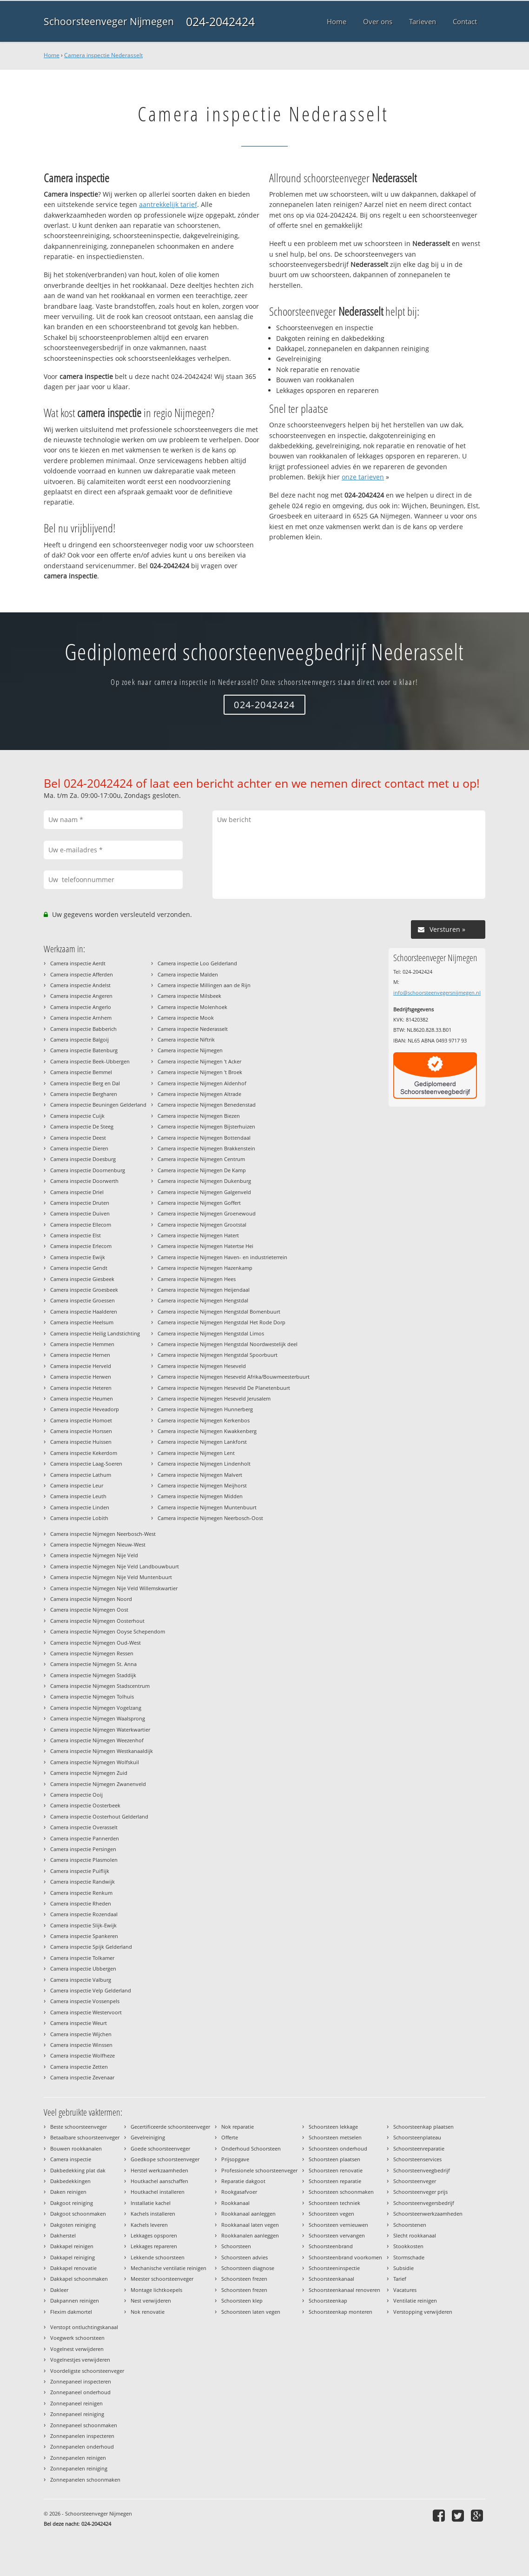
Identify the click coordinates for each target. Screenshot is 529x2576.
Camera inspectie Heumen (81, 1398)
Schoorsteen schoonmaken (341, 2191)
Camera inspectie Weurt (78, 2022)
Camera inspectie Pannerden (84, 1838)
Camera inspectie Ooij (76, 1794)
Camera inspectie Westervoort (86, 2012)
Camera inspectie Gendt (78, 1267)
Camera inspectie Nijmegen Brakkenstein (206, 1148)
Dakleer (59, 2289)
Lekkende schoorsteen (158, 2257)
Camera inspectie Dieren (79, 1148)
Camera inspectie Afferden (81, 974)
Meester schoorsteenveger (162, 2278)
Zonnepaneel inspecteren (80, 2381)
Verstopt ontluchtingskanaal (84, 2327)
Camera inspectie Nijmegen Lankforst (202, 1441)
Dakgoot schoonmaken (78, 2213)
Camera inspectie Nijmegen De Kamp (202, 1170)
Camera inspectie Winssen (81, 2044)
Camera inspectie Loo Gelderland (197, 963)
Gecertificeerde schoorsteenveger (170, 2126)
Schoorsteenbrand (331, 2246)
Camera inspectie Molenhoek (192, 1006)
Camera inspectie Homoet (81, 1420)
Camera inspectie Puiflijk (79, 1870)
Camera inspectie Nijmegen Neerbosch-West (103, 1533)
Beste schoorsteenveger (78, 2126)
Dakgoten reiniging (73, 2224)
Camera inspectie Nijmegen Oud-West (95, 1642)
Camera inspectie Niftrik (186, 1039)
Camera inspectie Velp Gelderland (90, 1990)
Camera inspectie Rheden (80, 1903)
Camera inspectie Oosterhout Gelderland (99, 1816)
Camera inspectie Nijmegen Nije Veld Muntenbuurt (111, 1576)
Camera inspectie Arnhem (81, 1017)
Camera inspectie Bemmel (81, 1072)
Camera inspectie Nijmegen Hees (197, 1278)
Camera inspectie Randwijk (82, 1881)
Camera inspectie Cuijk (77, 1115)
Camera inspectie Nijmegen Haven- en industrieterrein (222, 1257)
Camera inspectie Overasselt (84, 1827)
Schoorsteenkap (328, 2300)
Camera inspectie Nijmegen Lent (196, 1452)
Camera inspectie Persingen (83, 1849)
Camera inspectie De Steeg (81, 1126)
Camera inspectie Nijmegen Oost (89, 1609)
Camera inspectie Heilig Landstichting (95, 1333)
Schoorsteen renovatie (336, 2170)
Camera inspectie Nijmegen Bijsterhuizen (206, 1126)
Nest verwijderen (151, 2300)
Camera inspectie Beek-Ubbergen (90, 1061)
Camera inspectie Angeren (81, 995)
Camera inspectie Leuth (78, 1496)
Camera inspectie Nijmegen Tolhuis (92, 1696)
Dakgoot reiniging (71, 2202)
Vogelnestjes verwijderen (80, 2359)
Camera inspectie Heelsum (81, 1322)
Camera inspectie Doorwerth (84, 1180)
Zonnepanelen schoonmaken (85, 2479)
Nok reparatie (237, 2126)
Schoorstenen (409, 2224)
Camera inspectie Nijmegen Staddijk (93, 1675)
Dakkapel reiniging (72, 2257)
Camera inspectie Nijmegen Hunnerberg (205, 1409)
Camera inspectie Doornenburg (87, 1170)
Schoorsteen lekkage (333, 2126)
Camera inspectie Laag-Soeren (86, 1463)
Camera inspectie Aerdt (78, 963)
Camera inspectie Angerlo (80, 1006)
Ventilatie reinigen (415, 2300)
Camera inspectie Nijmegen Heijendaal (204, 1289)
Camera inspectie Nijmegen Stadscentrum (100, 1685)
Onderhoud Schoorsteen (251, 2148)
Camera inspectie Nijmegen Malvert (200, 1474)
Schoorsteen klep (242, 2300)
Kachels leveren (149, 2224)
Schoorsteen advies (244, 2257)
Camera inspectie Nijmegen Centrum (201, 1158)
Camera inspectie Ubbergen (83, 1968)
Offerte (229, 2137)
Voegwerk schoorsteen (77, 2337)
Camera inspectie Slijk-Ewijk (83, 1925)
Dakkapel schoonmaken (79, 2278)
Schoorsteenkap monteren (340, 2311)
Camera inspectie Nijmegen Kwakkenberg (207, 1430)
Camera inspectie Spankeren (84, 1935)
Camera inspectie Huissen (81, 1441)
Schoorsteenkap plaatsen (423, 2126)
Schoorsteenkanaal (331, 2278)
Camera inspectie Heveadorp (84, 1409)
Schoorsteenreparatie (418, 2148)
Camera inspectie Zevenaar (82, 2077)
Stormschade (408, 2257)
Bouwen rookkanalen (76, 2148)
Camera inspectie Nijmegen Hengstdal (203, 1300)
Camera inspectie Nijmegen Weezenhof (97, 1740)
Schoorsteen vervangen (337, 2235)
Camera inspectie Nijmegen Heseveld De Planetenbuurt (224, 1387)
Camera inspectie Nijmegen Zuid (88, 1772)
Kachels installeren (153, 2213)
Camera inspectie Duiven (80, 1213)
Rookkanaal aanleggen (248, 2213)
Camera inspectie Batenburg (84, 1050)
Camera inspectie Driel (77, 1191)
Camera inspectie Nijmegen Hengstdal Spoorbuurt (218, 1354)
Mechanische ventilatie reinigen (168, 2267)
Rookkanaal (235, 2202)
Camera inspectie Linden (79, 1507)
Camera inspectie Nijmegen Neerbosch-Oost (210, 1517)
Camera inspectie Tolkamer (82, 1957)
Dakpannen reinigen (74, 2300)
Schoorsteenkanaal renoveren (344, 2289)
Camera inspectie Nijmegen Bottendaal (204, 1137)
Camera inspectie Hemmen (82, 1344)
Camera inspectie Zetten (79, 2066)
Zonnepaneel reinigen (76, 2403)
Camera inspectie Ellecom (80, 1224)
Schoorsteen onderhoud (338, 2148)
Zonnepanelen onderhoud (82, 2446)
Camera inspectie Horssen (81, 1430)
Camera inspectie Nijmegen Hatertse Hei (205, 1245)
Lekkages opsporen (154, 2235)
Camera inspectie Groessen (82, 1300)
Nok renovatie (148, 2311)
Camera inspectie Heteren (81, 1387)
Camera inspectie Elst (75, 1235)
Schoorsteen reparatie (335, 2181)
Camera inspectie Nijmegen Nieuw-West (97, 1544)
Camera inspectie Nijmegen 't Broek (200, 1072)
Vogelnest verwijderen (77, 2348)
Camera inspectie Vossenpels (84, 2001)
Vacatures (405, 2289)
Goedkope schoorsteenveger (165, 2159)
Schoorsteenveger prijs (420, 2191)
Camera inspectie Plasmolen (84, 1859)
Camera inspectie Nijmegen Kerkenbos (204, 1420)
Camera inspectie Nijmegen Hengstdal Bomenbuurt (219, 1311)
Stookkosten (408, 2246)
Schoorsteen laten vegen (250, 2311)
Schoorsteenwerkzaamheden (428, 2213)
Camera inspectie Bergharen (83, 1093)
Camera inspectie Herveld (80, 1365)
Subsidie (403, 2267)
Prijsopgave (235, 2159)
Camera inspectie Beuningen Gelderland (98, 1104)
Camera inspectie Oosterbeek (85, 1805)
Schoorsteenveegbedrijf (421, 2170)
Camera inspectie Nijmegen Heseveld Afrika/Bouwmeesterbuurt (234, 1376)
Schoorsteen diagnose (247, 2267)
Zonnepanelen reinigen (78, 2457)
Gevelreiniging (148, 2137)
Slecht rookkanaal (414, 2235)
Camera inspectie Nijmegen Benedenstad (207, 1104)
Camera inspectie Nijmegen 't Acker (199, 1061)
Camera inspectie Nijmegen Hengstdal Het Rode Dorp (221, 1322)
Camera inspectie (70, 2159)
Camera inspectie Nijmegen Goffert (199, 1202)
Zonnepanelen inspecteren (82, 2435)
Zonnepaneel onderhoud (80, 2392)
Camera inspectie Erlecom (81, 1245)
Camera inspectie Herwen (80, 1376)
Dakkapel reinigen (71, 2246)
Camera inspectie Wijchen (81, 2034)
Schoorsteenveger (414, 2181)
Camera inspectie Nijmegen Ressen (91, 1653)
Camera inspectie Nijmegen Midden (200, 1496)
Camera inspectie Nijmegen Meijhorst (202, 1485)
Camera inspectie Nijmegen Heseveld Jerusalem (214, 1398)
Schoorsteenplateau (417, 2137)
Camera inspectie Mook (186, 1017)
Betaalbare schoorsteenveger (84, 2137)
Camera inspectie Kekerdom (83, 1452)
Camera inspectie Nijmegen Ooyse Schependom (107, 1631)
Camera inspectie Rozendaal (84, 1914)
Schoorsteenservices (417, 2159)
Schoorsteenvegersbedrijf (423, 2202)
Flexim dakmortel (71, 2311)
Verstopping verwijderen (422, 2311)
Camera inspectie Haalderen (83, 1311)
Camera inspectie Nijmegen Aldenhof (202, 1083)
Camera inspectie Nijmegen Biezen (199, 1115)
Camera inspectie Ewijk (77, 1257)
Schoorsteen (236, 2246)
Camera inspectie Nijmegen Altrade (199, 1093)
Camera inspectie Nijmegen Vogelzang (95, 1707)
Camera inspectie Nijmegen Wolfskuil (94, 1762)
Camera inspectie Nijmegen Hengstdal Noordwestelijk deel (228, 1344)
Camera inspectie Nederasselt (103, 55)
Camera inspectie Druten (79, 1202)
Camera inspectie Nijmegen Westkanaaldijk (101, 1750)
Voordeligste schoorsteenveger (87, 2370)
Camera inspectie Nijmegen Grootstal (202, 1224)
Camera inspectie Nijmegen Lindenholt (204, 1463)
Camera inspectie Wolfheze (82, 2055)
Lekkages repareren (154, 2246)
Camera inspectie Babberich (83, 1028)
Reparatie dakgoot (243, 2181)
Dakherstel (63, 2235)
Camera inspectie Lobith (79, 1517)
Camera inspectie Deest (78, 1137)
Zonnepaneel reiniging (77, 2413)
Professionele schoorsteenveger (259, 2170)
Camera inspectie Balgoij (79, 1039)
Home (52, 55)
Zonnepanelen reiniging (78, 2468)
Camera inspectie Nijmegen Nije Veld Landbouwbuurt (114, 1566)
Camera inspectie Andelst (80, 985)
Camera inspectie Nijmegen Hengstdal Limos (211, 1333)
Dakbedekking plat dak (78, 2170)
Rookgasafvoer (239, 2191)
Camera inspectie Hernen (80, 1354)
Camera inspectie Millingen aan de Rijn (204, 985)
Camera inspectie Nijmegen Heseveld (202, 1365)
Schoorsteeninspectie (334, 2267)
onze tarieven (363, 476)
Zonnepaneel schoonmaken (83, 2425)
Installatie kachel (151, 2202)
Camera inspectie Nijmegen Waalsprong (97, 1718)
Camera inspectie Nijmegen (190, 1050)
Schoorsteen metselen (335, 2137)
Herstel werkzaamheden (159, 2170)
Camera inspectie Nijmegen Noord (91, 1598)
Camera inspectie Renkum (81, 1892)
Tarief (399, 2278)
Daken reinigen (68, 2191)
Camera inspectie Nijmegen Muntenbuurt (207, 1507)
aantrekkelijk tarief (168, 204)
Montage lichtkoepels (156, 2289)
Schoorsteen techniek (334, 2202)
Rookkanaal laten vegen (250, 2224)
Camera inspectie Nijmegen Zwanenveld (98, 1783)
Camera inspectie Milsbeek (189, 995)
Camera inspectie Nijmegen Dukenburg (204, 1180)
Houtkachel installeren (158, 2191)
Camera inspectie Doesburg (83, 1158)
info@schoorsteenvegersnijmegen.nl (437, 992)
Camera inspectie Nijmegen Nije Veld (94, 1555)
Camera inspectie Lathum (80, 1474)
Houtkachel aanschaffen (159, 2181)
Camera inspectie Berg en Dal (85, 1083)
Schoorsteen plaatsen (334, 2159)
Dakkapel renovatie (73, 2267)
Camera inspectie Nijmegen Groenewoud (207, 1213)
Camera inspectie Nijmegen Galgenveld (204, 1191)
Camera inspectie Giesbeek (82, 1278)
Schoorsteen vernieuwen (338, 2224)
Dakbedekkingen (70, 2181)
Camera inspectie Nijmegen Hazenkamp (205, 1267)
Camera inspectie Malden (188, 974)
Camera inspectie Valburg (80, 1979)
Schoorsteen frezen (244, 2278)
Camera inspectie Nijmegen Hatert (198, 1235)
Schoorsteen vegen (331, 2213)
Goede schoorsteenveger (160, 2148)
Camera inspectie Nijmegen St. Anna (93, 1663)
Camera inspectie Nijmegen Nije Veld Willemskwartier (114, 1588)
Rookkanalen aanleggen (250, 2235)
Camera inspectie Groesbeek (84, 1289)
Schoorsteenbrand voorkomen (345, 2257)
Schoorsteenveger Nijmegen (109, 21)
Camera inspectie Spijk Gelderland (91, 1946)
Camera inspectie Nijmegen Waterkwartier (100, 1729)
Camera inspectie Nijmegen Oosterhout (97, 1620)
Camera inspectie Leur (76, 1485)
